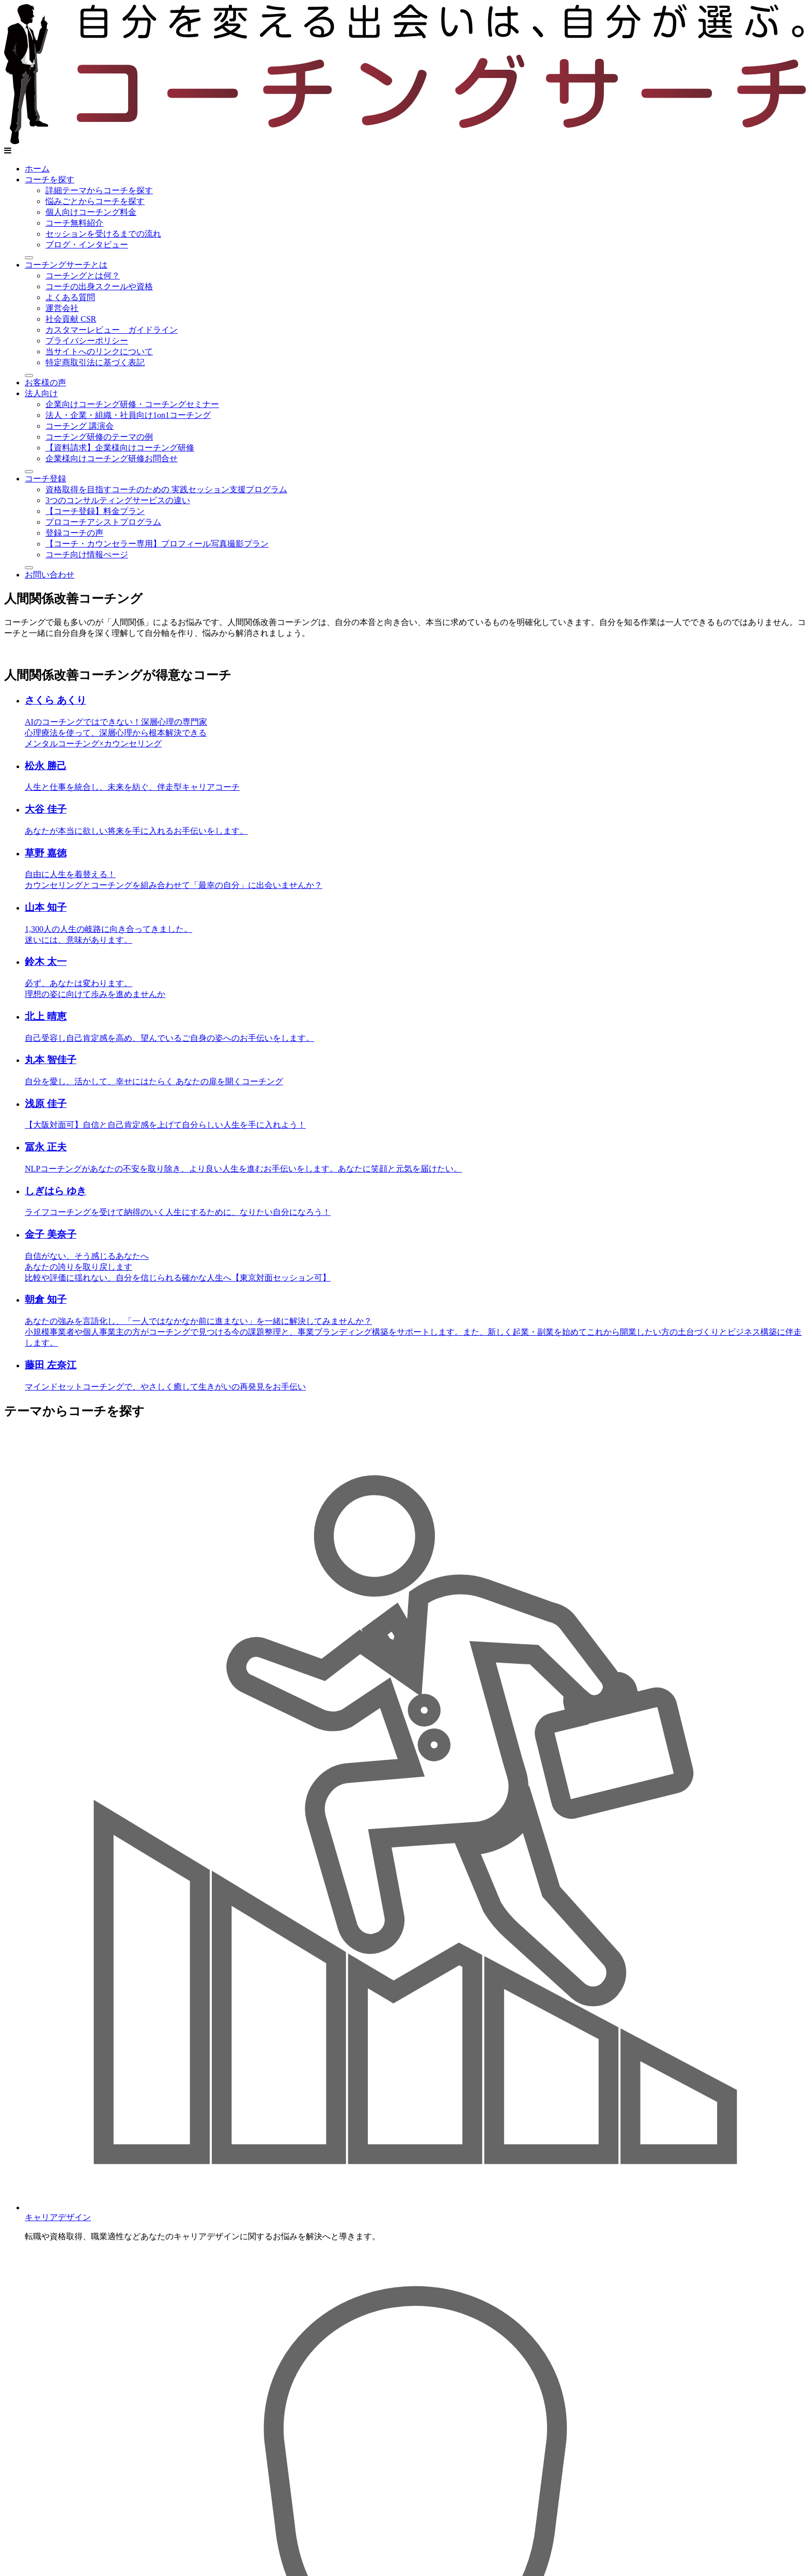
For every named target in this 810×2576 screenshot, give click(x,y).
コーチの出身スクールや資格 (99, 286)
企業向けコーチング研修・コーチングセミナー (132, 404)
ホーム (37, 168)
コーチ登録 (45, 478)
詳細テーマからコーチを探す (99, 190)
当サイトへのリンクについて (99, 351)
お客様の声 (45, 382)
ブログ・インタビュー (86, 244)
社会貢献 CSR (70, 319)
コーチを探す (49, 179)
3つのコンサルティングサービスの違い (117, 500)
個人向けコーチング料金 (90, 212)
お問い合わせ (49, 574)
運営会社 (62, 308)
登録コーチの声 (74, 532)
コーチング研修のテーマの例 (99, 436)
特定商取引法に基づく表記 (95, 362)
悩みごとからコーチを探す (95, 201)
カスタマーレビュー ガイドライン (111, 329)
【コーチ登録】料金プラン (95, 511)
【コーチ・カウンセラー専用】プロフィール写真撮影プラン (157, 543)
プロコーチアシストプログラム (103, 522)
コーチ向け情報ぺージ (86, 554)
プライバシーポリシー (86, 340)
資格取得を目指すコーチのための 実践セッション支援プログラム (166, 489)
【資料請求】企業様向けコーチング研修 (119, 447)
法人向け (41, 393)
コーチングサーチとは (66, 264)
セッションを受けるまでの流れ (103, 233)
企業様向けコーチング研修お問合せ (111, 458)
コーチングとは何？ (82, 275)
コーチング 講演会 (79, 425)
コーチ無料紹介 (74, 222)
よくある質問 (70, 297)
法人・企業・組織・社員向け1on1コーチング (128, 415)
